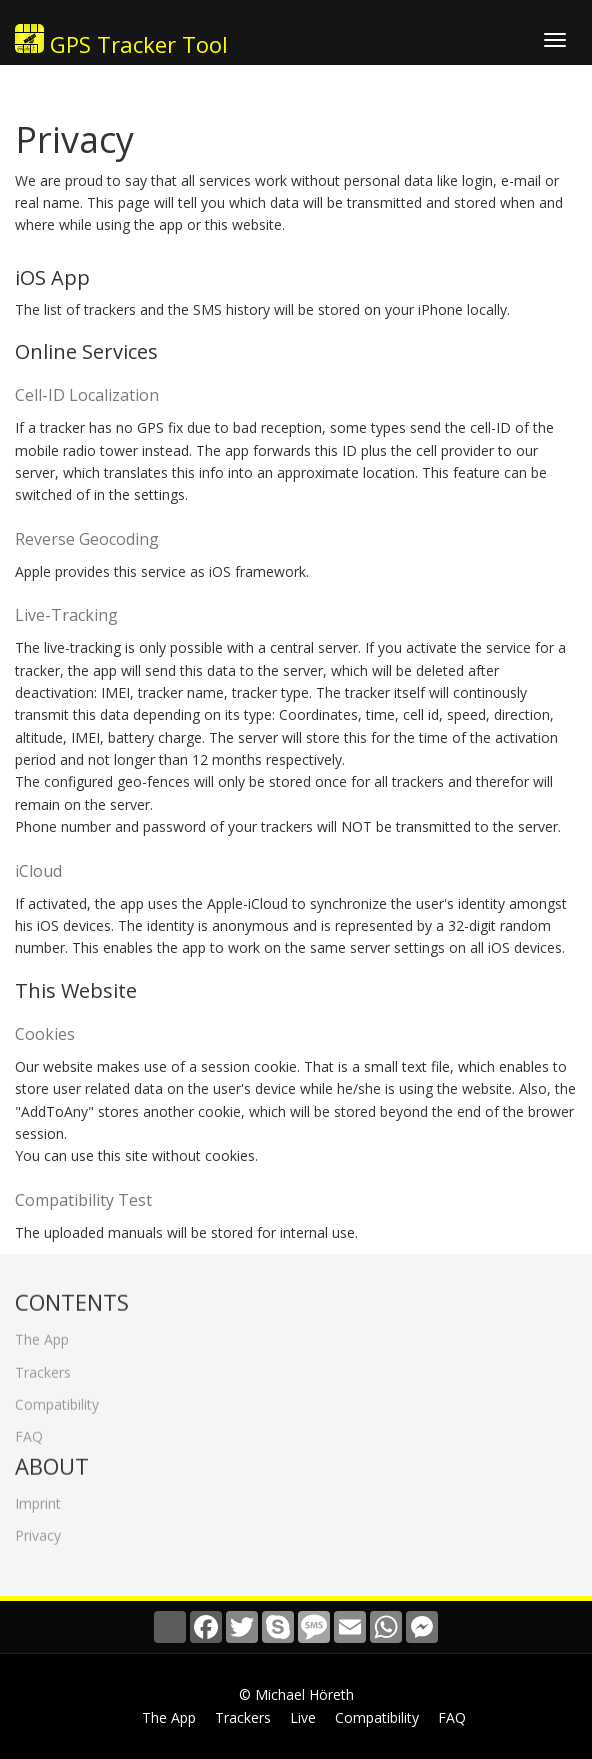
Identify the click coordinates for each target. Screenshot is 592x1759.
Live (303, 1717)
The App (42, 1333)
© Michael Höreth (296, 1694)
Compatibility (57, 1398)
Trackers (43, 1365)
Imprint (38, 1496)
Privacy (38, 1529)
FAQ (29, 1430)
